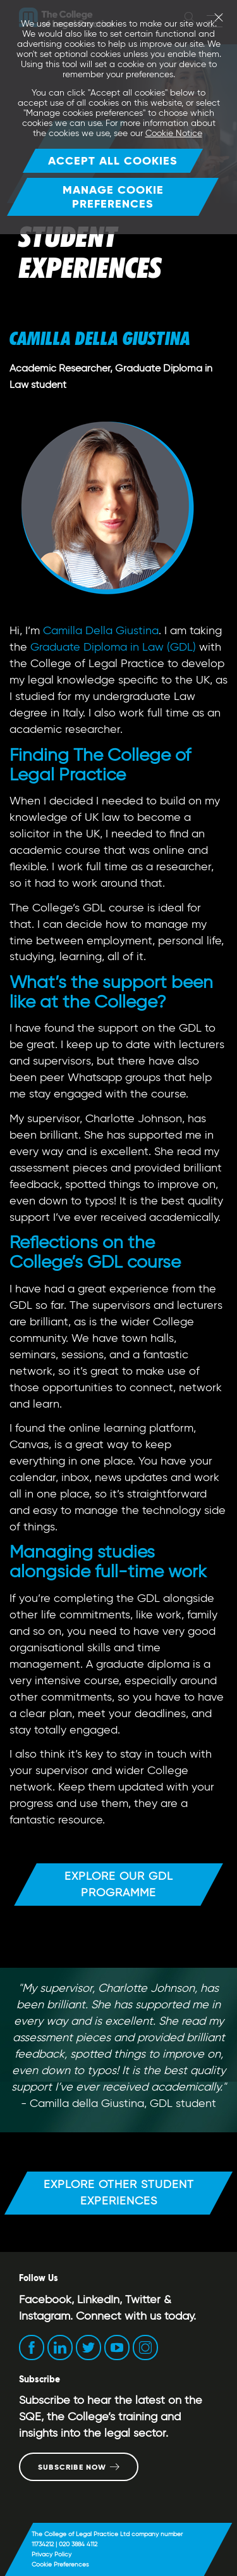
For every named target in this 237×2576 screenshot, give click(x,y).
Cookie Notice (173, 133)
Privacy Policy (51, 2554)
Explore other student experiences (119, 2192)
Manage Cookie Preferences (113, 196)
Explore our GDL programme (118, 1884)
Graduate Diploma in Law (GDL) (113, 647)
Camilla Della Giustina (101, 630)
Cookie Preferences (60, 2564)
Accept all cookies (113, 160)
